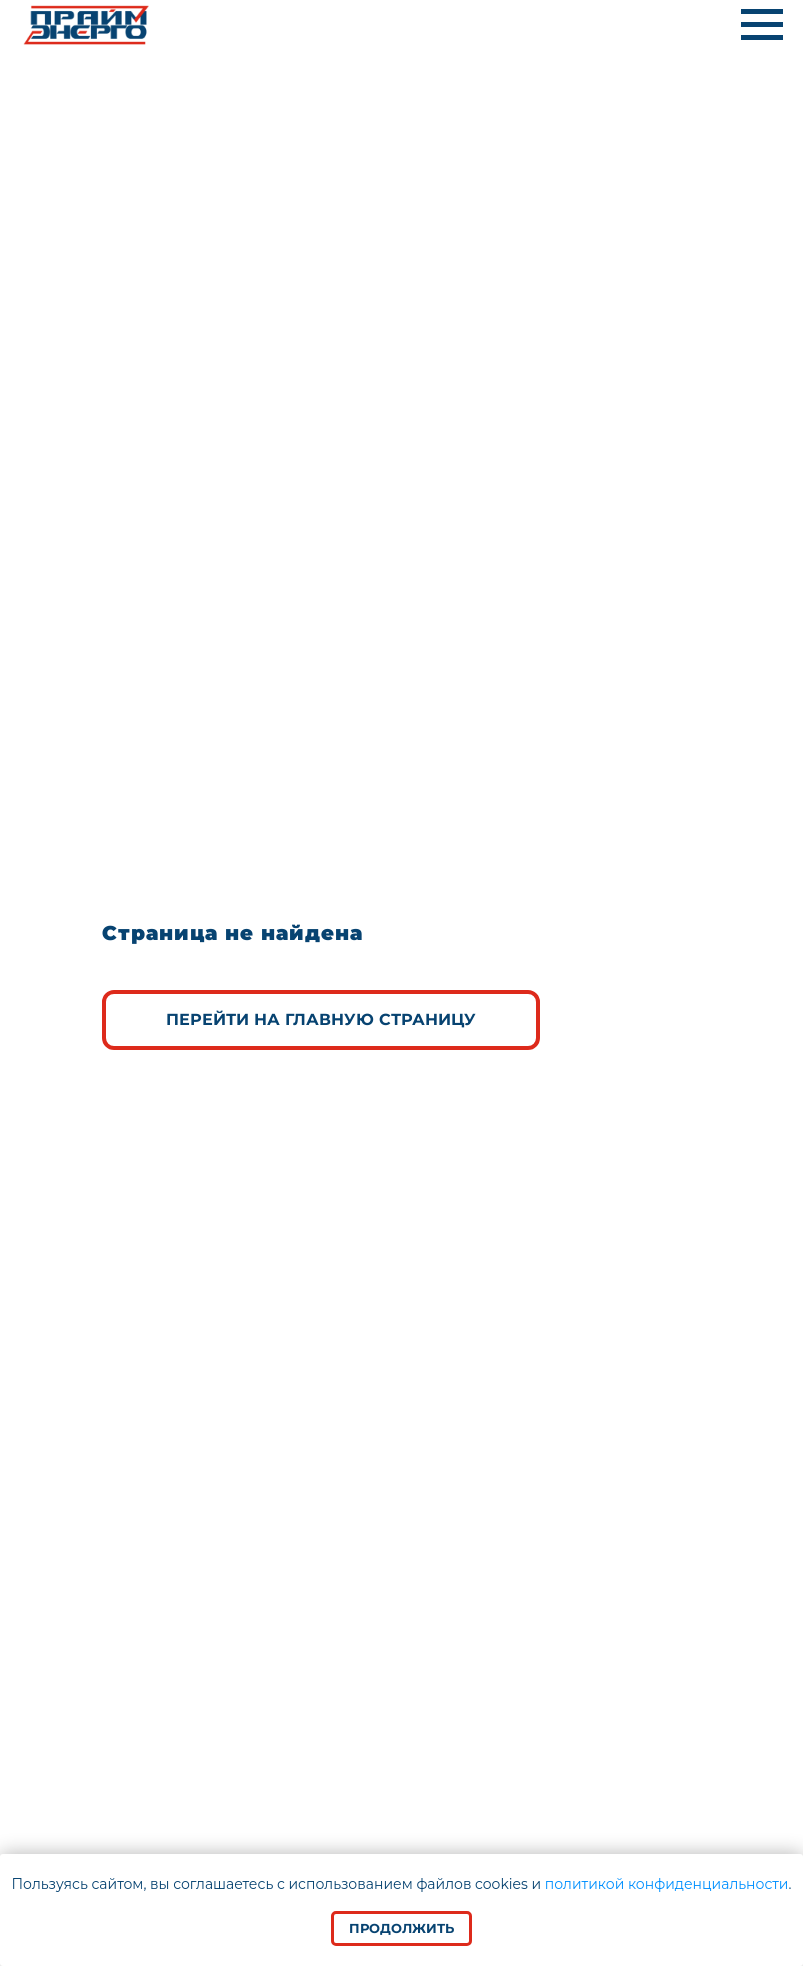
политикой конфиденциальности (667, 1884)
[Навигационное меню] (762, 25)
